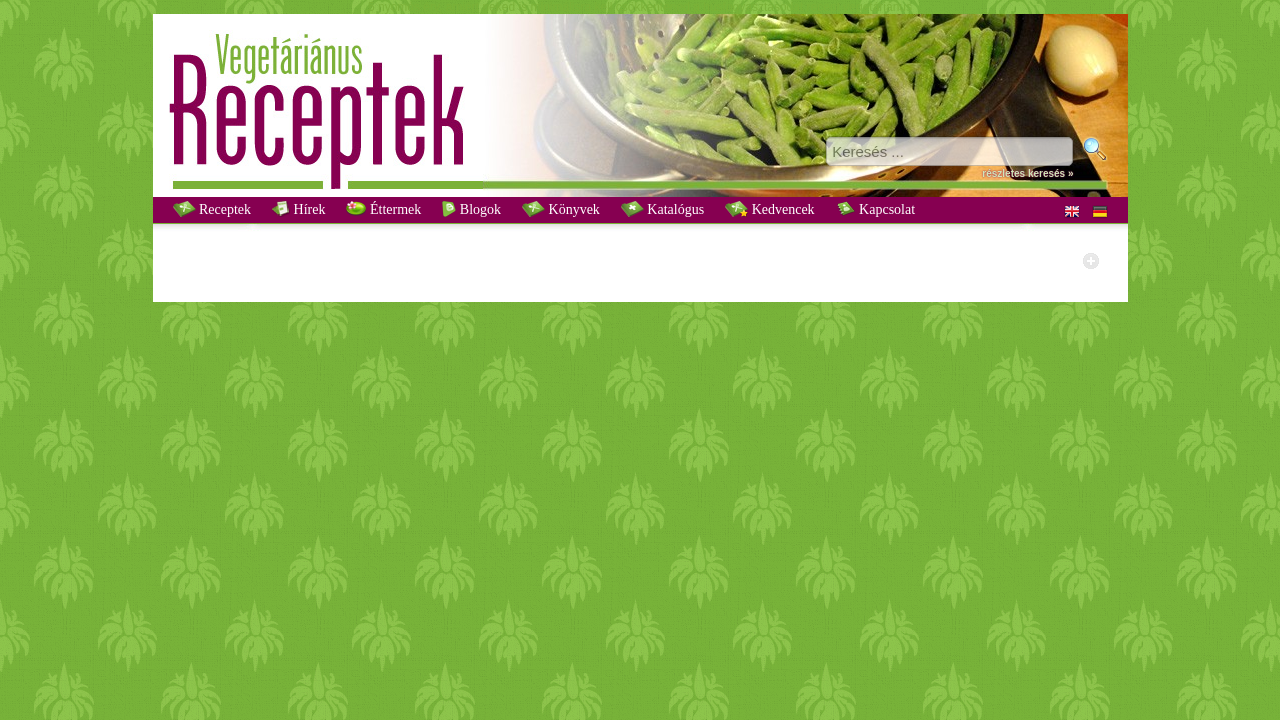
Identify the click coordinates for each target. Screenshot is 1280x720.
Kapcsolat (875, 209)
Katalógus (662, 209)
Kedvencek (769, 209)
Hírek (298, 209)
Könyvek (561, 209)
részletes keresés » (1027, 173)
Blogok (471, 209)
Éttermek (383, 209)
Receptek (212, 209)
